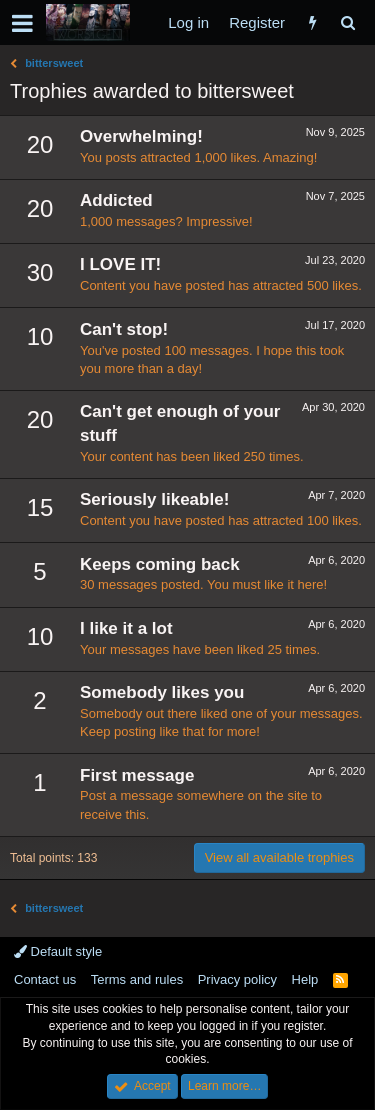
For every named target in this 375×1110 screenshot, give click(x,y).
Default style (58, 951)
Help (305, 979)
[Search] (347, 22)
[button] (22, 23)
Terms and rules (137, 979)
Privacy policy (237, 979)
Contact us (45, 979)
